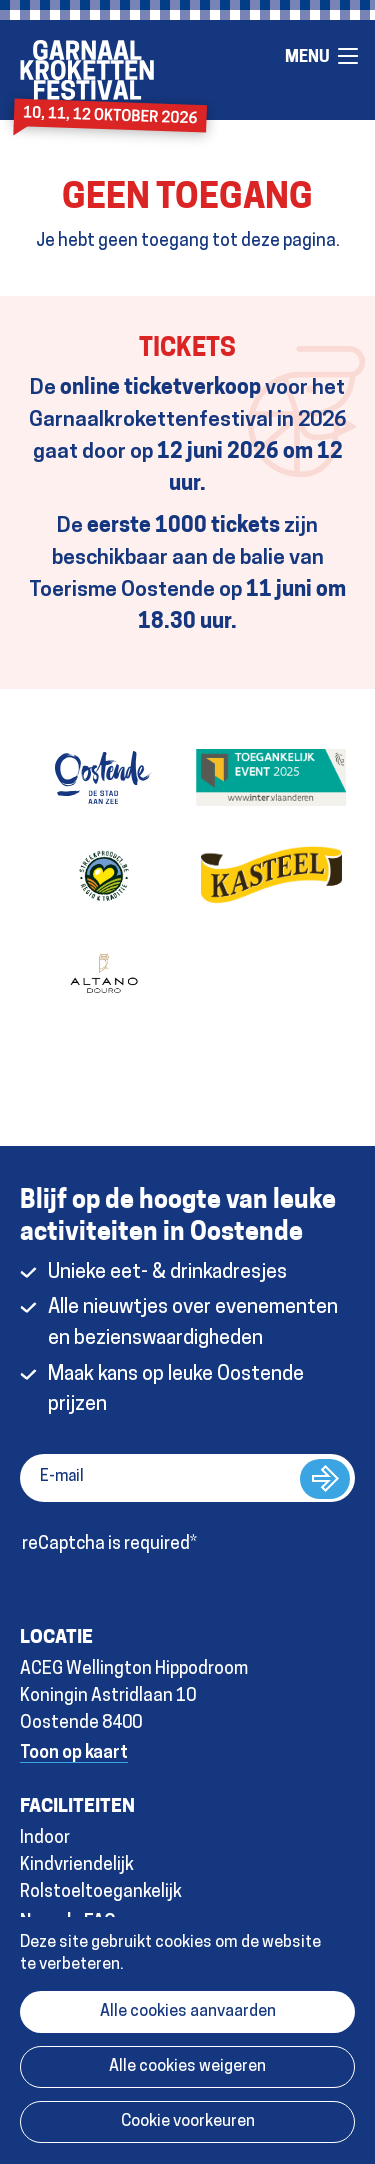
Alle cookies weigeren (187, 2067)
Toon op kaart (74, 1753)
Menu (348, 56)
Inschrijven (325, 1479)
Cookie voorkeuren (188, 2122)
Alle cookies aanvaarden (188, 2012)
